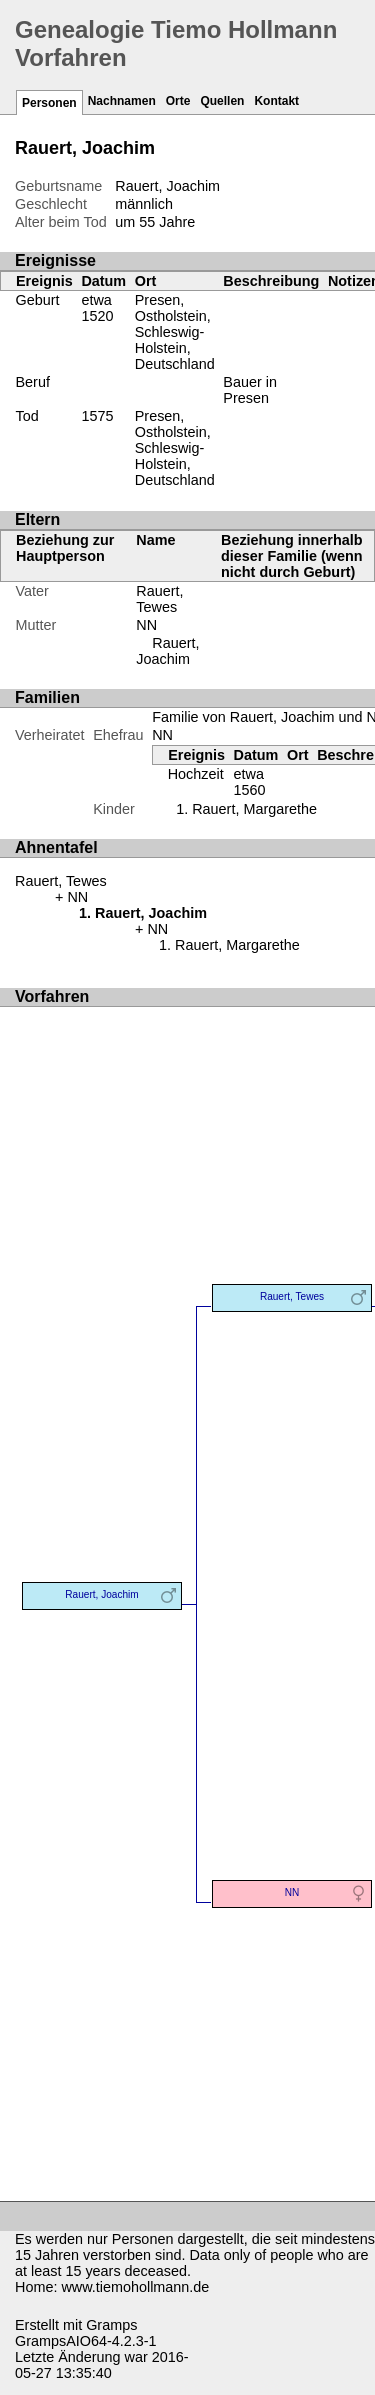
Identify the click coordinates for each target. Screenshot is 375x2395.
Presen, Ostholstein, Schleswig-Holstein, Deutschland (175, 332)
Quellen (222, 101)
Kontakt (276, 101)
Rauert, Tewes (159, 599)
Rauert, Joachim (167, 651)
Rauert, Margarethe (254, 809)
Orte (178, 101)
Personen (49, 103)
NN (146, 625)
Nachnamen (122, 101)
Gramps (111, 2325)
